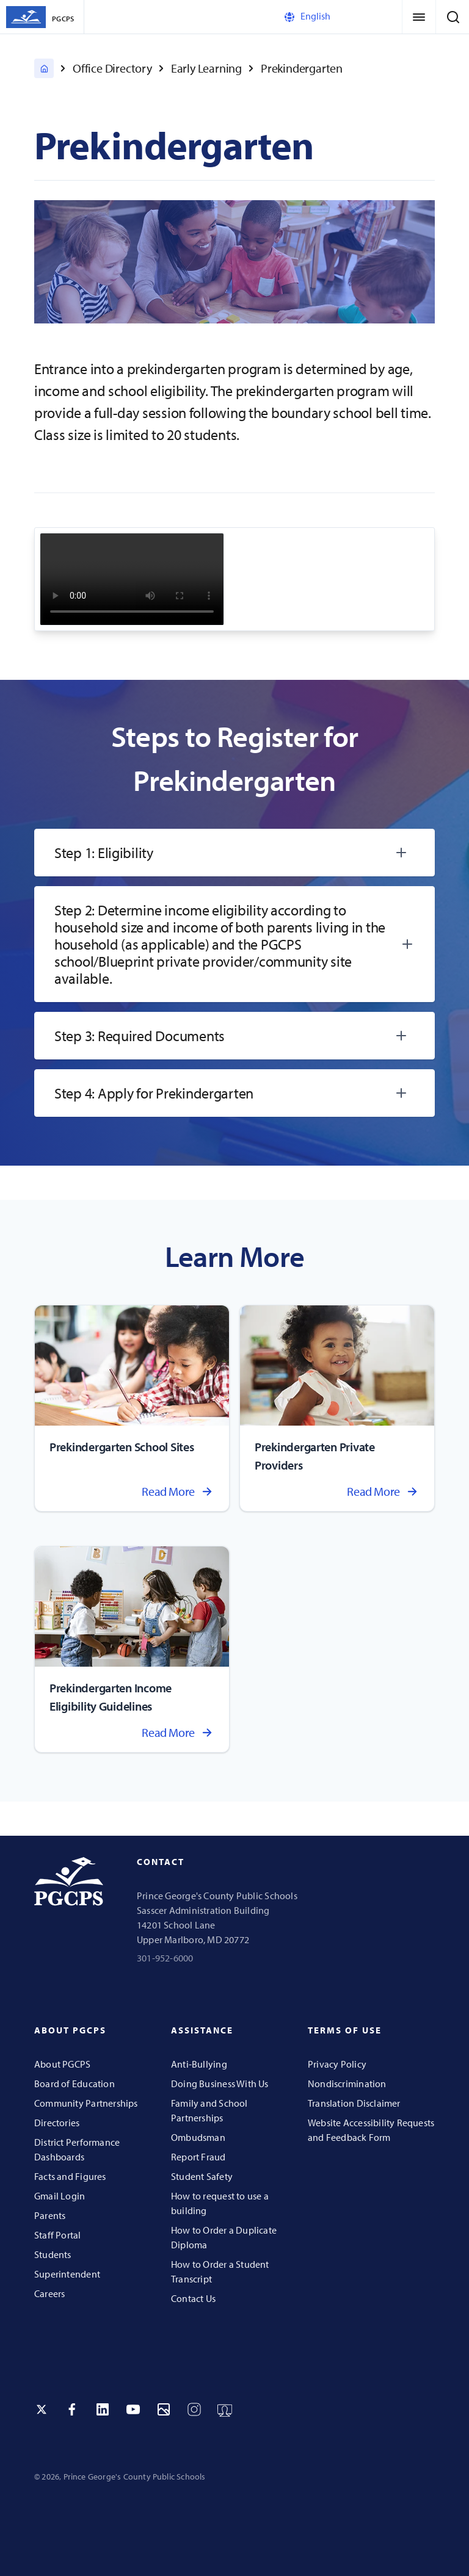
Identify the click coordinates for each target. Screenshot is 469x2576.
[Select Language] (334, 17)
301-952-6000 (165, 1958)
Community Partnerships (86, 2103)
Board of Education (74, 2083)
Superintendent (67, 2274)
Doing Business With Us (220, 2083)
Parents (49, 2215)
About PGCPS (62, 2064)
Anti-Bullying (199, 2064)
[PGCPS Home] (44, 68)
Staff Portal (57, 2235)
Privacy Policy (337, 2064)
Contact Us (193, 2298)
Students (52, 2254)
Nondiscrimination (347, 2083)
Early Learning (206, 68)
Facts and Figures (70, 2176)
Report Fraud (198, 2157)
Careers (49, 2293)
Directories (56, 2122)
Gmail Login (59, 2196)
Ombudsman (198, 2137)
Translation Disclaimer (354, 2103)
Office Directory (112, 68)
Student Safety (202, 2176)
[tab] (234, 852)
